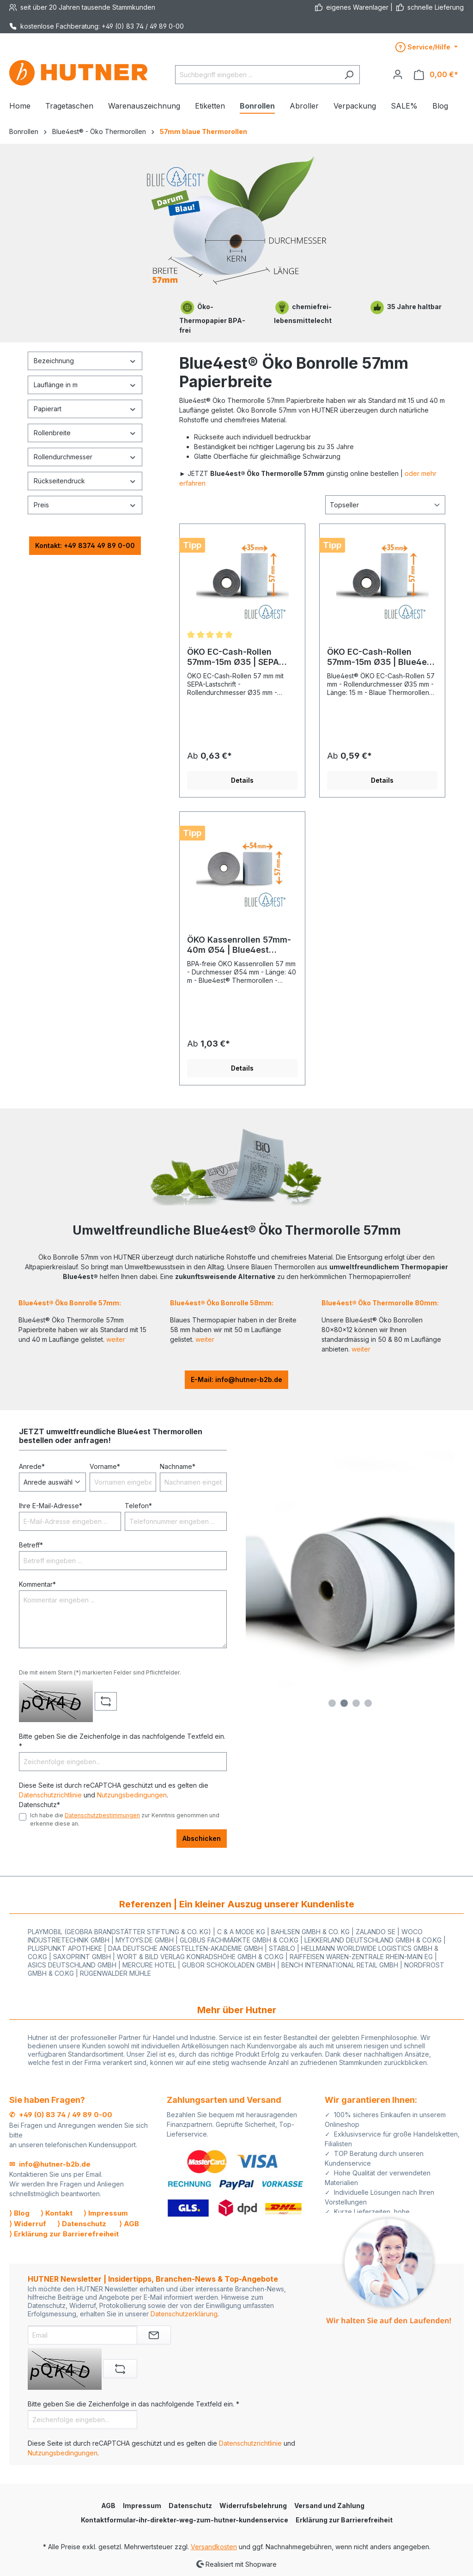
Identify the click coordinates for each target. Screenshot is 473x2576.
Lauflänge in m (85, 385)
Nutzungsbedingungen (132, 1795)
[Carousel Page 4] (368, 1703)
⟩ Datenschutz (81, 2223)
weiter (115, 1339)
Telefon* (138, 1506)
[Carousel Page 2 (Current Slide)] (344, 1703)
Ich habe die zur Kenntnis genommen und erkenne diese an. (124, 1819)
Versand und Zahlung (329, 2505)
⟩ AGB (129, 2223)
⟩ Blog (19, 2213)
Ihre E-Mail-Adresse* (50, 1506)
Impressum (142, 2505)
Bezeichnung (85, 361)
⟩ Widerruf (27, 2223)
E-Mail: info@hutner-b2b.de (236, 1379)
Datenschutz (190, 2505)
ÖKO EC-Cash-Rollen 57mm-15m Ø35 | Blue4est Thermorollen (381, 657)
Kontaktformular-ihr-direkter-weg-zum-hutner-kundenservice (184, 2520)
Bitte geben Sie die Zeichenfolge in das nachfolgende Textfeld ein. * (122, 1741)
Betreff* (31, 1545)
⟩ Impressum (106, 2213)
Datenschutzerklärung (184, 2314)
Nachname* (177, 1466)
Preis (85, 505)
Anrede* (32, 1466)
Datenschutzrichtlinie (50, 1795)
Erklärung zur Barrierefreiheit (344, 2520)
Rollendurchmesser (85, 457)
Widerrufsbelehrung (253, 2505)
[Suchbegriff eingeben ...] (257, 74)
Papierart (85, 409)
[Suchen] (349, 74)
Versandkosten (214, 2547)
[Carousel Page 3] (356, 1703)
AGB (108, 2505)
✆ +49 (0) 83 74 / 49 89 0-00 (60, 2114)
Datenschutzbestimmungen (102, 1815)
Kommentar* (37, 1584)
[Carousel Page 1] (332, 1703)
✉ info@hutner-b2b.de (50, 2164)
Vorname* (105, 1466)
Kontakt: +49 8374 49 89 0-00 (85, 545)
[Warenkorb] (436, 75)
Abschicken (201, 1838)
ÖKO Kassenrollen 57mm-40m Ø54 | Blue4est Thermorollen (239, 945)
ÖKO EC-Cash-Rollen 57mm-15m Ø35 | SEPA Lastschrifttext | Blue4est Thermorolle (239, 657)
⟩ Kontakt (57, 2213)
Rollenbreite (85, 433)
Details (242, 780)
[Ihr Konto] (397, 74)
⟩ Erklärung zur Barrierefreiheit (64, 2233)
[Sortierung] (385, 504)
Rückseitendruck (85, 481)
